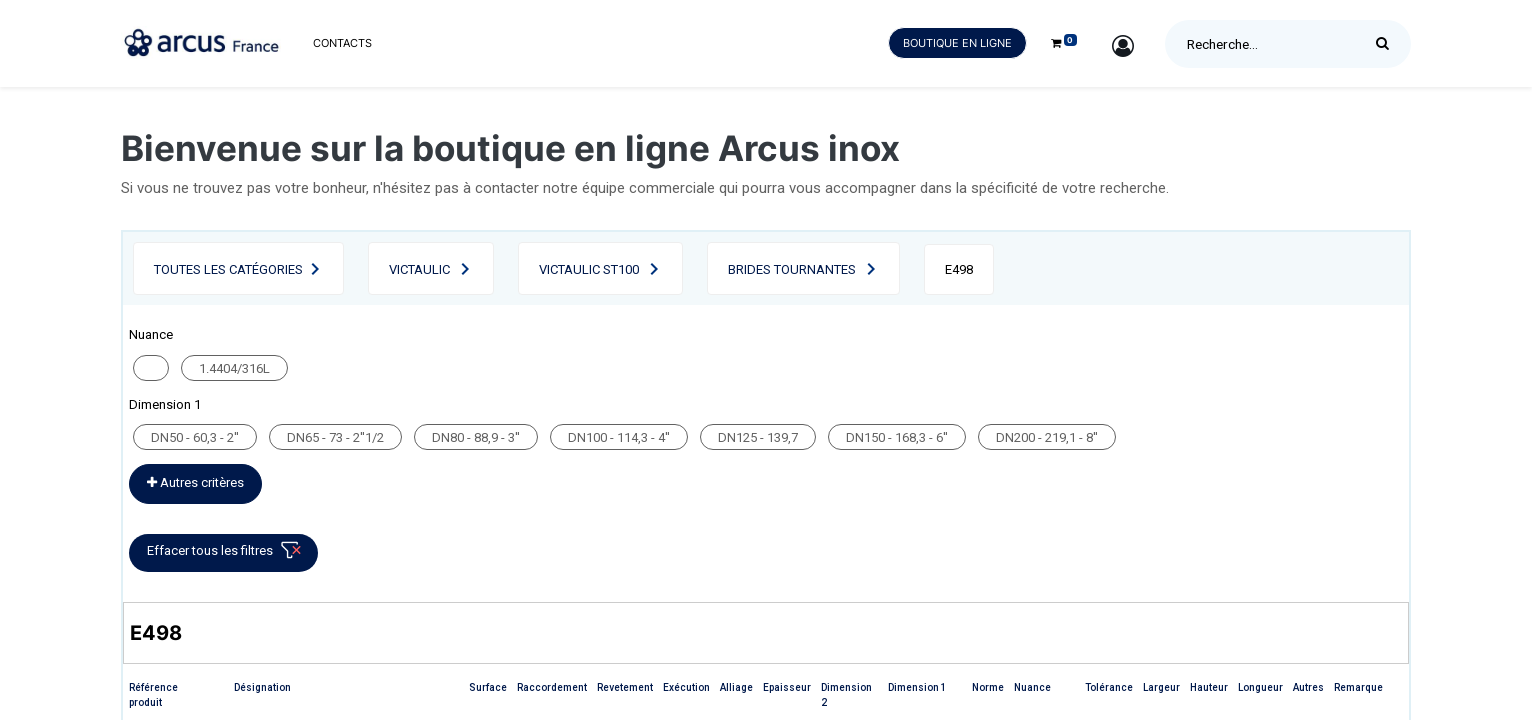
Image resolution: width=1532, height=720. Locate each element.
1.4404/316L (234, 368)
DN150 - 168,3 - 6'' (897, 437)
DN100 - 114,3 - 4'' (619, 437)
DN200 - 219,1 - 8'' (1047, 437)
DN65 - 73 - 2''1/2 (335, 437)
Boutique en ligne (957, 43)
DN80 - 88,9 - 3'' (476, 437)
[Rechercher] (1387, 44)
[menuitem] (342, 43)
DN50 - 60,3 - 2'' (195, 437)
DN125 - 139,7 (758, 437)
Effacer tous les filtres (227, 554)
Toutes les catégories (228, 269)
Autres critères (195, 482)
